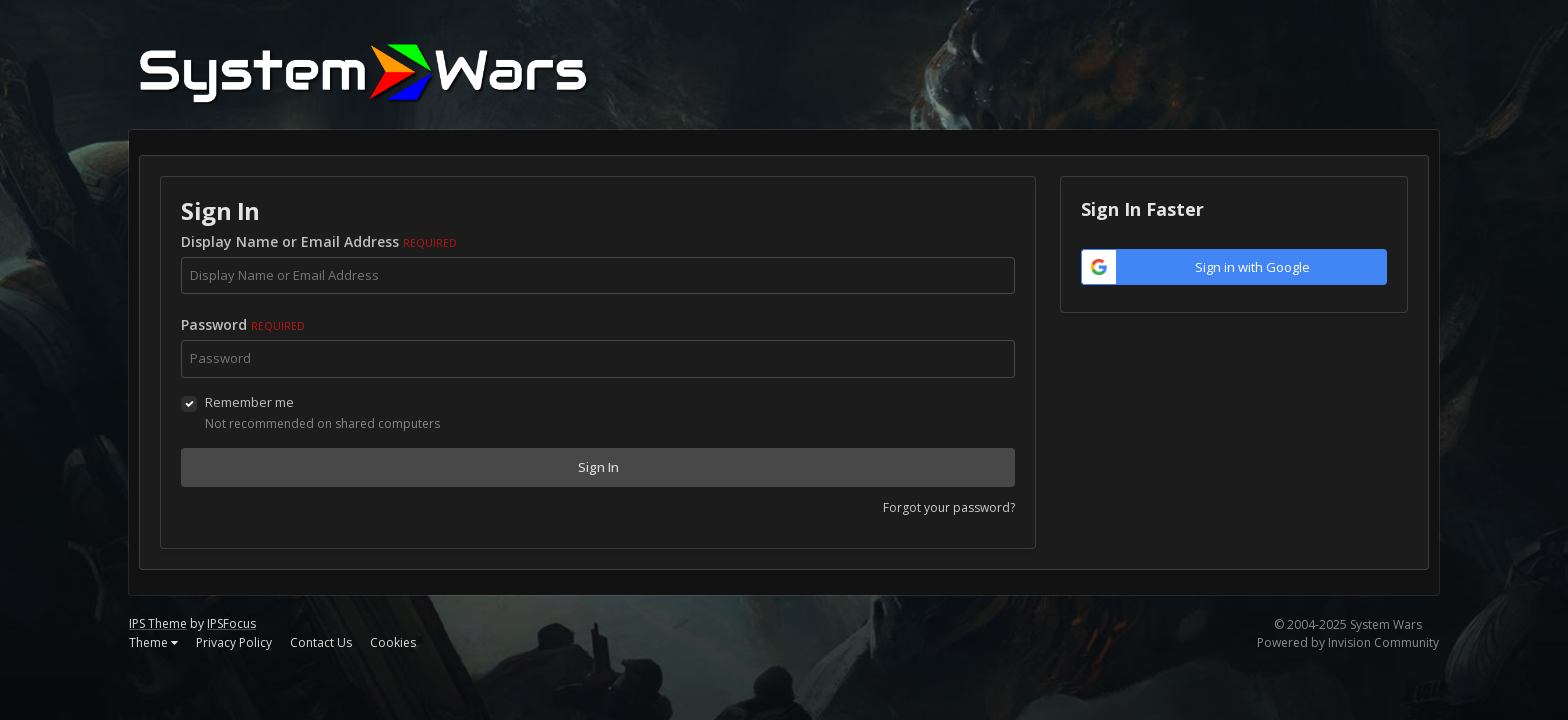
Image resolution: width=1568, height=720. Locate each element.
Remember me (249, 402)
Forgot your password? (949, 507)
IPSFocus (231, 623)
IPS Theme (158, 623)
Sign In (598, 467)
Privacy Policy (234, 642)
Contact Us (321, 642)
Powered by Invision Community (1348, 642)
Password (243, 324)
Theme (153, 642)
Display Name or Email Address (319, 241)
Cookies (393, 642)
